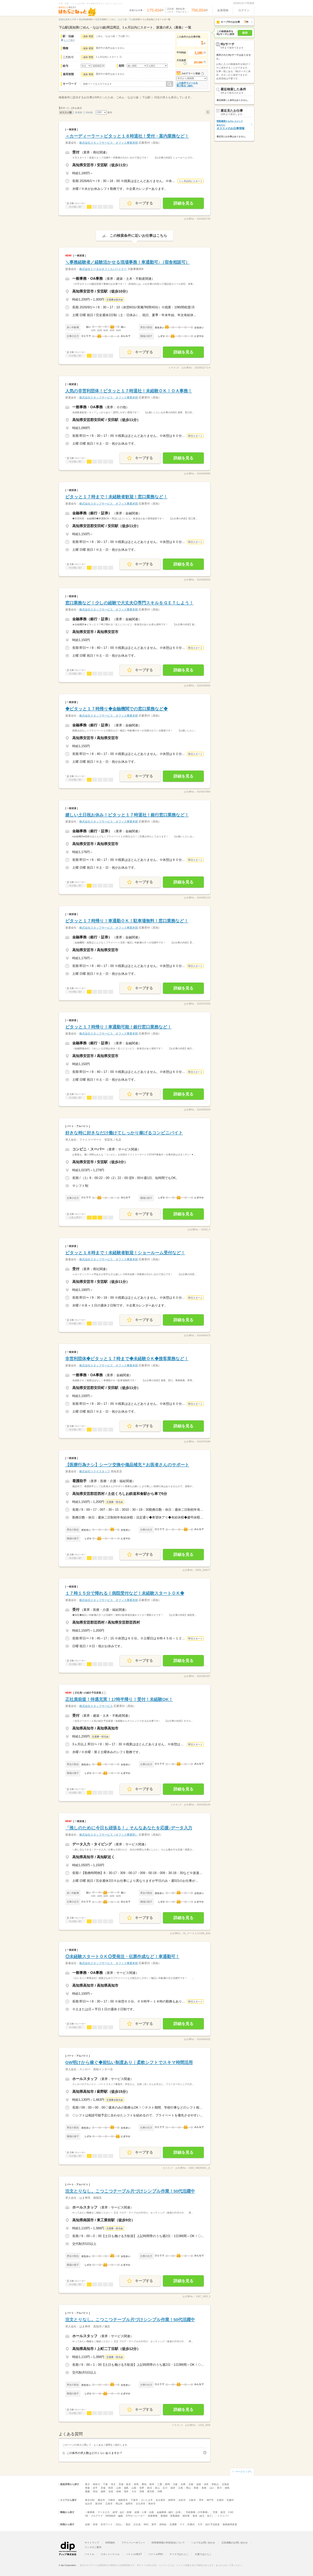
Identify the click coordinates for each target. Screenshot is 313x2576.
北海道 (225, 2484)
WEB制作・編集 (114, 2515)
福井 (172, 2487)
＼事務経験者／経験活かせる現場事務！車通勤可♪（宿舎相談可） (127, 262)
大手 (200, 2524)
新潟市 (98, 2503)
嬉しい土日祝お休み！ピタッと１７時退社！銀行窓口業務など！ (127, 815)
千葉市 (134, 2500)
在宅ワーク (107, 2524)
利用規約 (110, 2542)
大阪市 (192, 2500)
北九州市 (140, 2503)
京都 (190, 2484)
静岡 (167, 2484)
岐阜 (152, 2484)
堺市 (201, 2500)
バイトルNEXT (134, 2554)
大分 (134, 2491)
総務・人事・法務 (144, 2512)
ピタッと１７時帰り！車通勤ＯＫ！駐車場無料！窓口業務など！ (126, 920)
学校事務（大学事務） (198, 2512)
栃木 (128, 2484)
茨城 (121, 2484)
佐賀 (110, 2491)
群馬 (136, 2484)
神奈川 (96, 2484)
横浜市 (101, 2500)
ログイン (244, 10)
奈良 (206, 2484)
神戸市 (210, 2500)
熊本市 (152, 2503)
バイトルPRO (155, 2554)
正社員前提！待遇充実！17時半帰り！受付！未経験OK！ (119, 1699)
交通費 (173, 2524)
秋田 (110, 2487)
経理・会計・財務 (122, 2512)
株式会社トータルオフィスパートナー (103, 269)
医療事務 (152, 2515)
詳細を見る (183, 203)
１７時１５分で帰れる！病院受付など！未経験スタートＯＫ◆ (124, 1593)
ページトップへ (243, 2471)
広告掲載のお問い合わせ (235, 2542)
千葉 (105, 2484)
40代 (146, 2524)
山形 (118, 2487)
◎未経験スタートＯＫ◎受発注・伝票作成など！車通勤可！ (122, 1956)
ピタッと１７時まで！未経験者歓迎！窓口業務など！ (116, 496)
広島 (180, 2487)
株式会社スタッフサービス (96, 1706)
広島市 (109, 2503)
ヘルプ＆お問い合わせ (203, 2542)
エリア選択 (69, 40)
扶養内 (191, 2524)
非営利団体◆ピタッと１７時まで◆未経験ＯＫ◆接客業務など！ (126, 1358)
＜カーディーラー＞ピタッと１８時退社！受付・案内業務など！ (127, 136)
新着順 (78, 112)
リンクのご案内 (93, 2547)
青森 (87, 2487)
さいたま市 (147, 2500)
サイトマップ (92, 2542)
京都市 (220, 2500)
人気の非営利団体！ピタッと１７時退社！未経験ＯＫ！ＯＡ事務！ (128, 390)
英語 (128, 2524)
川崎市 (111, 2500)
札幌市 (230, 2500)
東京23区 (90, 2500)
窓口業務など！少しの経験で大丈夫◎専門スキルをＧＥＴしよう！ (129, 602)
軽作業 (186, 2515)
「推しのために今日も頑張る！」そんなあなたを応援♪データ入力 (128, 1827)
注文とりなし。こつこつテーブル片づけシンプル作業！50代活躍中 (130, 2191)
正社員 (137, 2524)
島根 (204, 2487)
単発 (95, 2524)
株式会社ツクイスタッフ (94, 1471)
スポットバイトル (110, 2554)
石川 (165, 2487)
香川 (219, 2487)
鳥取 (196, 2487)
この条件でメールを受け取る (187, 84)
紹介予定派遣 (212, 2524)
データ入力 (104, 2512)
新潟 (149, 2487)
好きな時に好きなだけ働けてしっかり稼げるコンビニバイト (124, 1132)
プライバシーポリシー (133, 2542)
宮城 (103, 2487)
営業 (215, 2512)
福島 (126, 2487)
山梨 (134, 2487)
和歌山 (215, 2484)
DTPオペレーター (135, 2515)
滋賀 (198, 2484)
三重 (159, 2484)
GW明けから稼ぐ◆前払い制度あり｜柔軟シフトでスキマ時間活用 (129, 2062)
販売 (223, 2512)
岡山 (188, 2487)
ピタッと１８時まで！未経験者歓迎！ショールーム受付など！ (125, 1252)
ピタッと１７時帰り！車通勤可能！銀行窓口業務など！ (118, 1027)
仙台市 (88, 2503)
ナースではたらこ (179, 2554)
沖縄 (159, 2491)
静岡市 (171, 2500)
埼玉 (113, 2484)
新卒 (154, 2524)
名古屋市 (160, 2500)
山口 (211, 2487)
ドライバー (223, 2515)
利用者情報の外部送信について (168, 2542)
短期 (87, 2524)
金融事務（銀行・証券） (170, 2512)
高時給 (162, 2524)
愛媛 (87, 2491)
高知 (95, 2491)
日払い (119, 2524)
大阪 (175, 2484)
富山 (157, 2487)
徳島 (227, 2487)
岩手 (95, 2487)
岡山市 (119, 2503)
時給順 (89, 112)
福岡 (103, 2491)
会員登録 (222, 10)
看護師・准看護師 (170, 2515)
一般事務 (90, 2512)
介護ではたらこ (203, 2554)
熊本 (126, 2491)
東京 (87, 2484)
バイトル (89, 2554)
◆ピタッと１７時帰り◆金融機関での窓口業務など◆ (116, 708)
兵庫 (183, 2484)
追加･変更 (88, 36)
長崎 (118, 2491)
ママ (182, 2524)
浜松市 (182, 2500)
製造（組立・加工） (203, 2515)
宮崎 (141, 2491)
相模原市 (123, 2500)
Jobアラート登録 (190, 73)
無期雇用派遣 (230, 2524)
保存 (245, 32)
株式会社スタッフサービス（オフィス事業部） (108, 1834)
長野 (141, 2487)
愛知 (144, 2484)
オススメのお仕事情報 (231, 125)
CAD (230, 2512)
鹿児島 (150, 2491)
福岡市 (129, 2503)
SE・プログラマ (94, 2515)
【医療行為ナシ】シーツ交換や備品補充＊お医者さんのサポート (127, 1464)
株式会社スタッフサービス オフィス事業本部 (108, 142)
